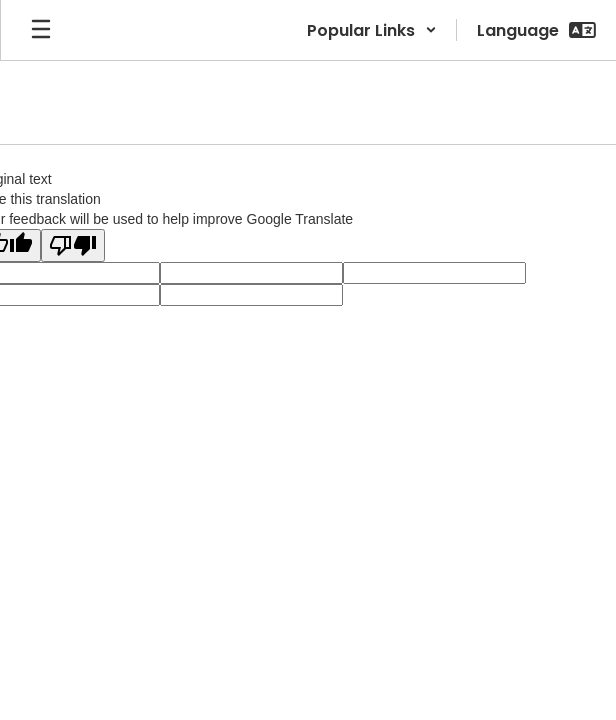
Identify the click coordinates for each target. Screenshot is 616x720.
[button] (372, 30)
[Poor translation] (73, 245)
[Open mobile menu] (41, 30)
